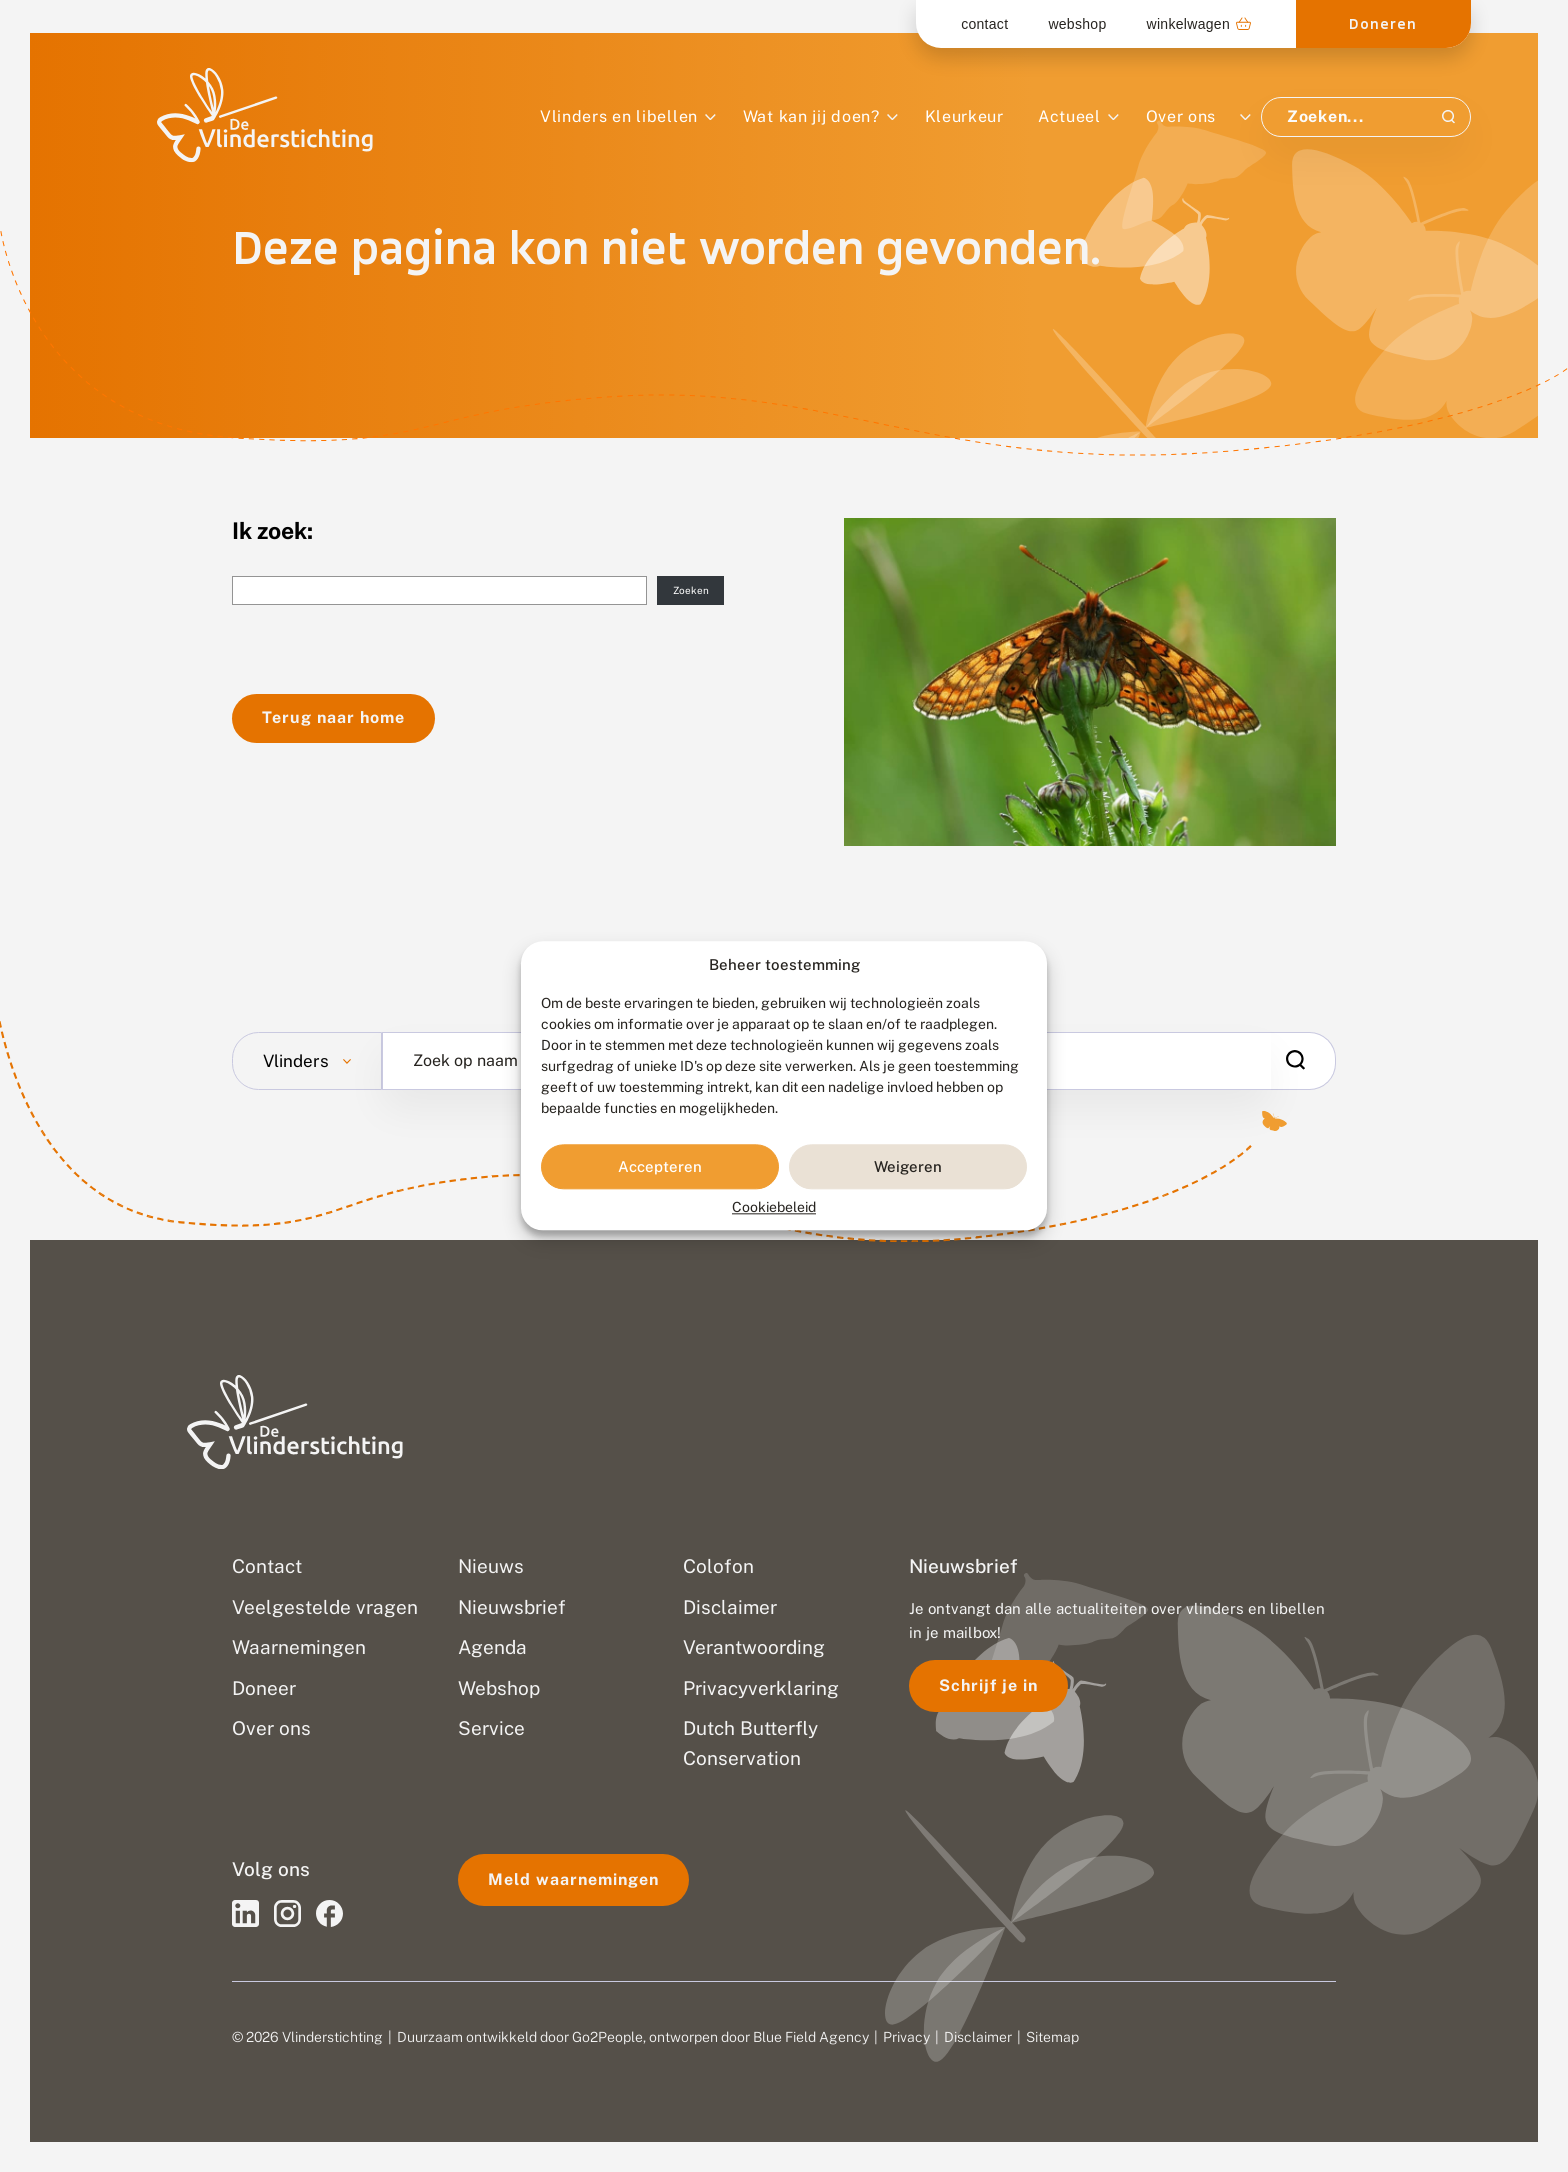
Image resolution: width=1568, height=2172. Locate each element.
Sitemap (1052, 2037)
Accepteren (660, 1166)
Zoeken (691, 590)
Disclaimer (978, 2037)
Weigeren (908, 1166)
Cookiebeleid (774, 1208)
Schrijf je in (988, 1685)
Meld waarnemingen (573, 1879)
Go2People (607, 2037)
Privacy (906, 2037)
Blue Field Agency (811, 2037)
